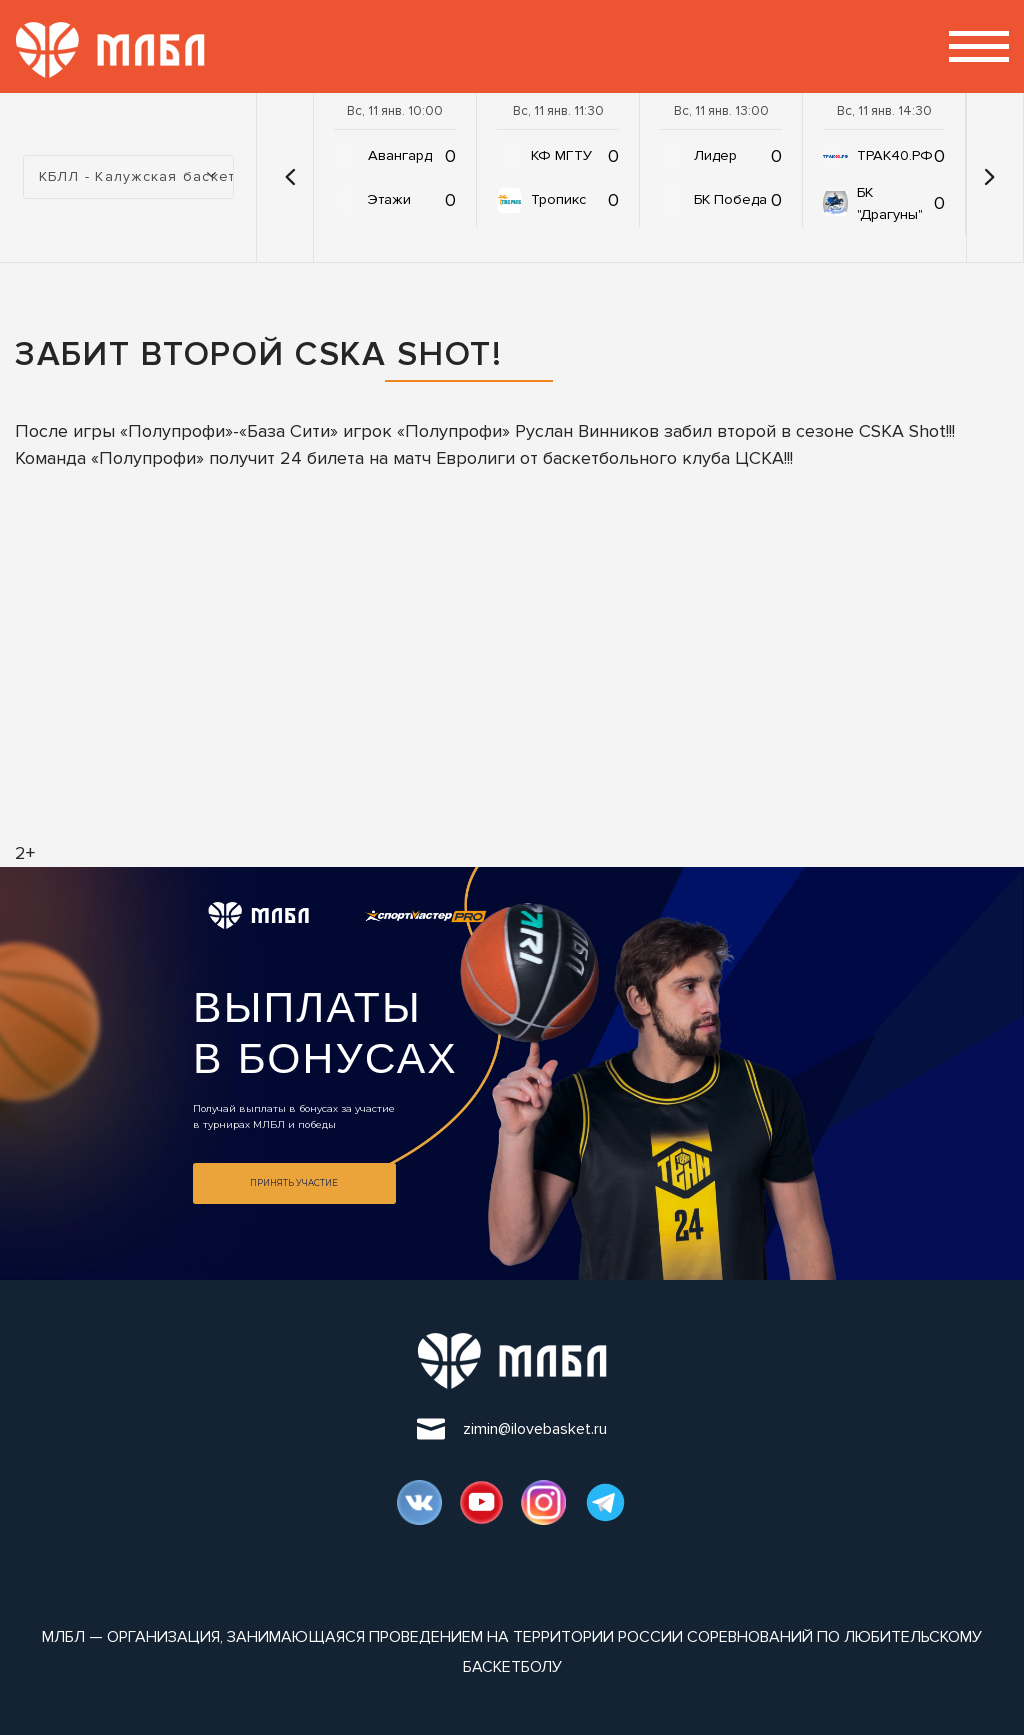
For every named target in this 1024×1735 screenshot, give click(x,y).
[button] (290, 177)
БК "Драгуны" (890, 203)
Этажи (389, 199)
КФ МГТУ (561, 155)
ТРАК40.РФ (895, 155)
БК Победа (730, 199)
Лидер (715, 155)
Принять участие (294, 1183)
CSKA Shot (902, 431)
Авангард (400, 155)
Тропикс (558, 199)
